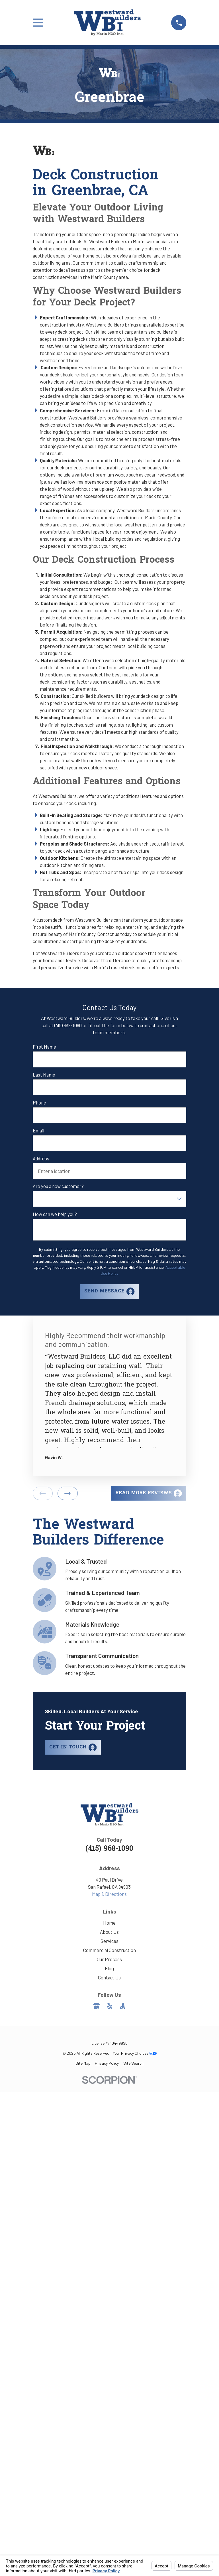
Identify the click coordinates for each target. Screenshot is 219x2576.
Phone (39, 1102)
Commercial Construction (109, 1950)
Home (109, 1923)
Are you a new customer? (58, 1186)
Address (41, 1158)
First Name (44, 1046)
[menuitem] (83, 2063)
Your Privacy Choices (135, 2053)
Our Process (109, 1959)
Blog (109, 1968)
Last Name (44, 1074)
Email (38, 1130)
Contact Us (109, 1977)
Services (109, 1941)
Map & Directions (109, 1894)
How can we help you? (55, 1214)
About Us (109, 1932)
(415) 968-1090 (109, 1849)
